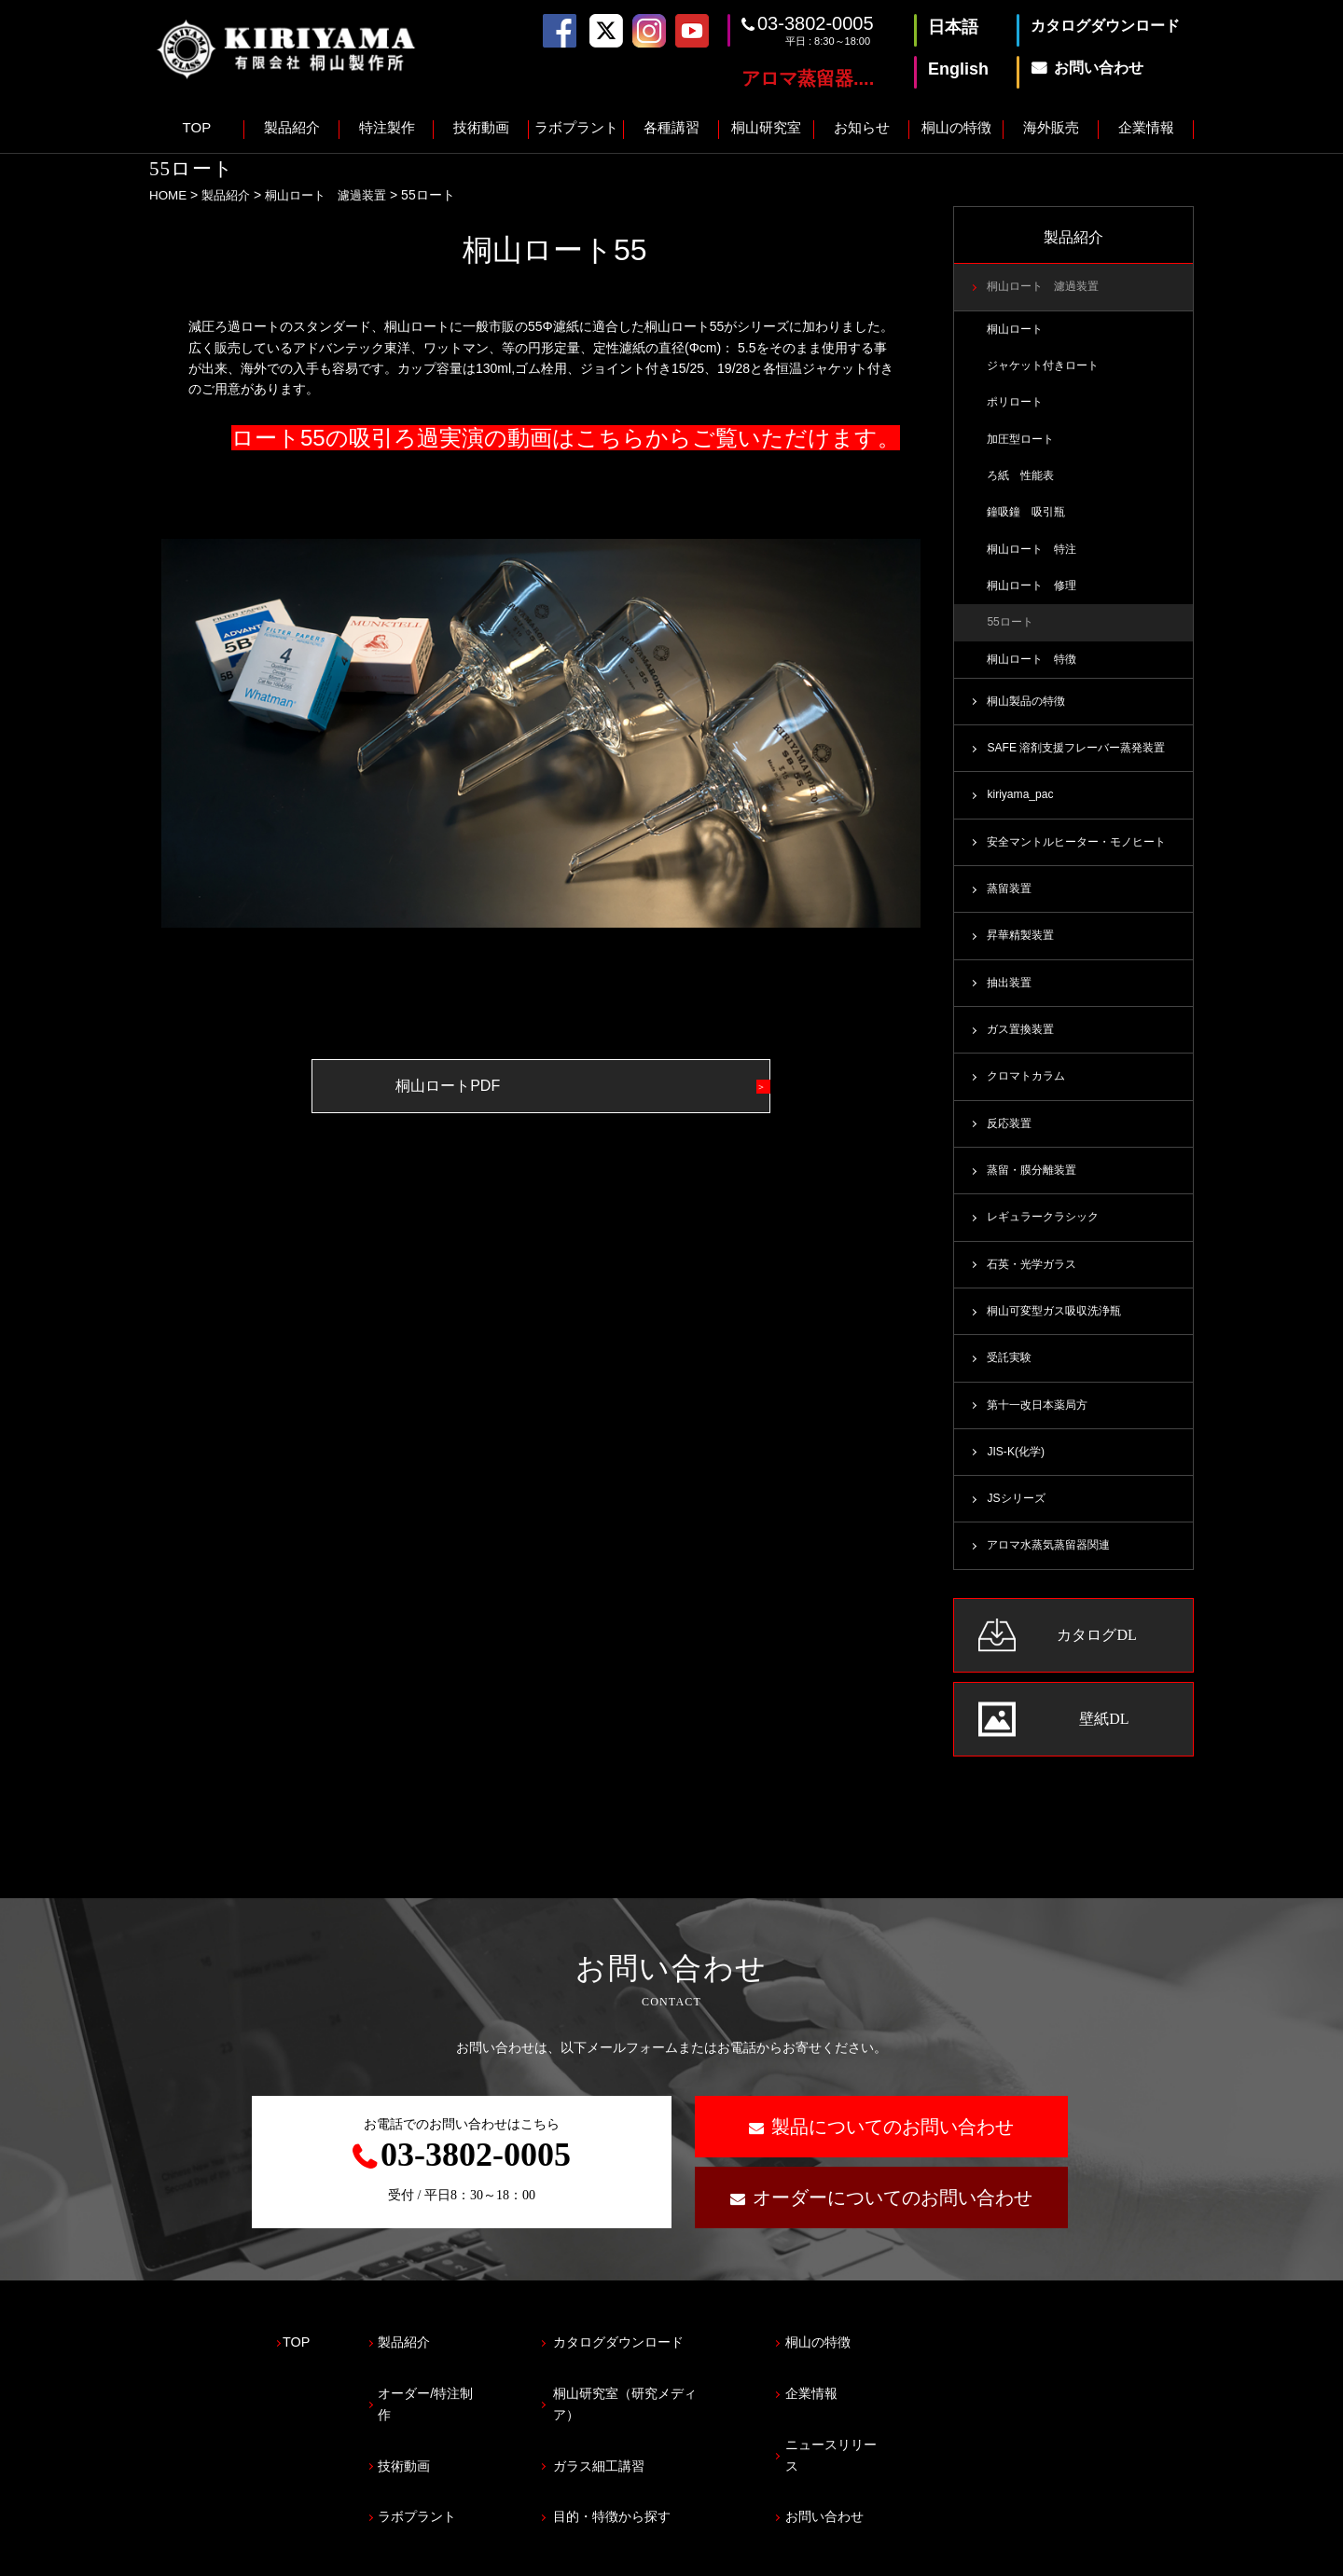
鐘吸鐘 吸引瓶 (1029, 517)
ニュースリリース (914, 2442)
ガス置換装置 (1023, 1044)
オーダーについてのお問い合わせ (892, 2220)
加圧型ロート (1023, 442)
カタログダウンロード (665, 2360)
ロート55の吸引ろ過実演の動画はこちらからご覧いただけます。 (565, 437)
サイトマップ (357, 2553)
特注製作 (387, 127)
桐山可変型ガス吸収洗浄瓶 (1059, 1330)
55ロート (1011, 630)
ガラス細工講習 (644, 2442)
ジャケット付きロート (1047, 368)
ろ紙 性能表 (1023, 480)
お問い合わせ (900, 2483)
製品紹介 (292, 127)
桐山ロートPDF (493, 1086)
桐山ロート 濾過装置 (335, 194)
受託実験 (1011, 1377)
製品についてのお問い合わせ (892, 2149)
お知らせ (862, 127)
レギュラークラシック (1047, 1234)
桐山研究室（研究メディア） (686, 2401)
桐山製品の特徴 (1029, 710)
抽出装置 (1011, 996)
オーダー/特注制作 (456, 2401)
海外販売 (1051, 127)
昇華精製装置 (1023, 949)
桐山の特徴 (956, 127)
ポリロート (1017, 405)
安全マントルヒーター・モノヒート (1084, 853)
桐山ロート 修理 (1035, 592)
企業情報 (1146, 127)
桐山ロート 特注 (1035, 554)
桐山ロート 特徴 (1035, 667)
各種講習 (671, 127)
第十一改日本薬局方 (1041, 1425)
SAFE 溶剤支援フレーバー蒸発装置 (1082, 758)
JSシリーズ (1018, 1520)
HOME (168, 194)
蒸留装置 (1011, 900)
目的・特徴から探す (658, 2483)
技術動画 (481, 127)
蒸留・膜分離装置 (1035, 1186)
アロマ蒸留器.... (807, 78)
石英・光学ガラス (1035, 1282)
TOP (197, 127)
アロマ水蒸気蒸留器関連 (1053, 1568)
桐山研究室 (766, 127)
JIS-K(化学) (1017, 1473)
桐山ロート (1017, 330)
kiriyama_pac (1021, 805)
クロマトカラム (1029, 1091)
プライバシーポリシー (214, 2553)
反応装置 (1011, 1139)
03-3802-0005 (815, 23)
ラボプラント (576, 127)
